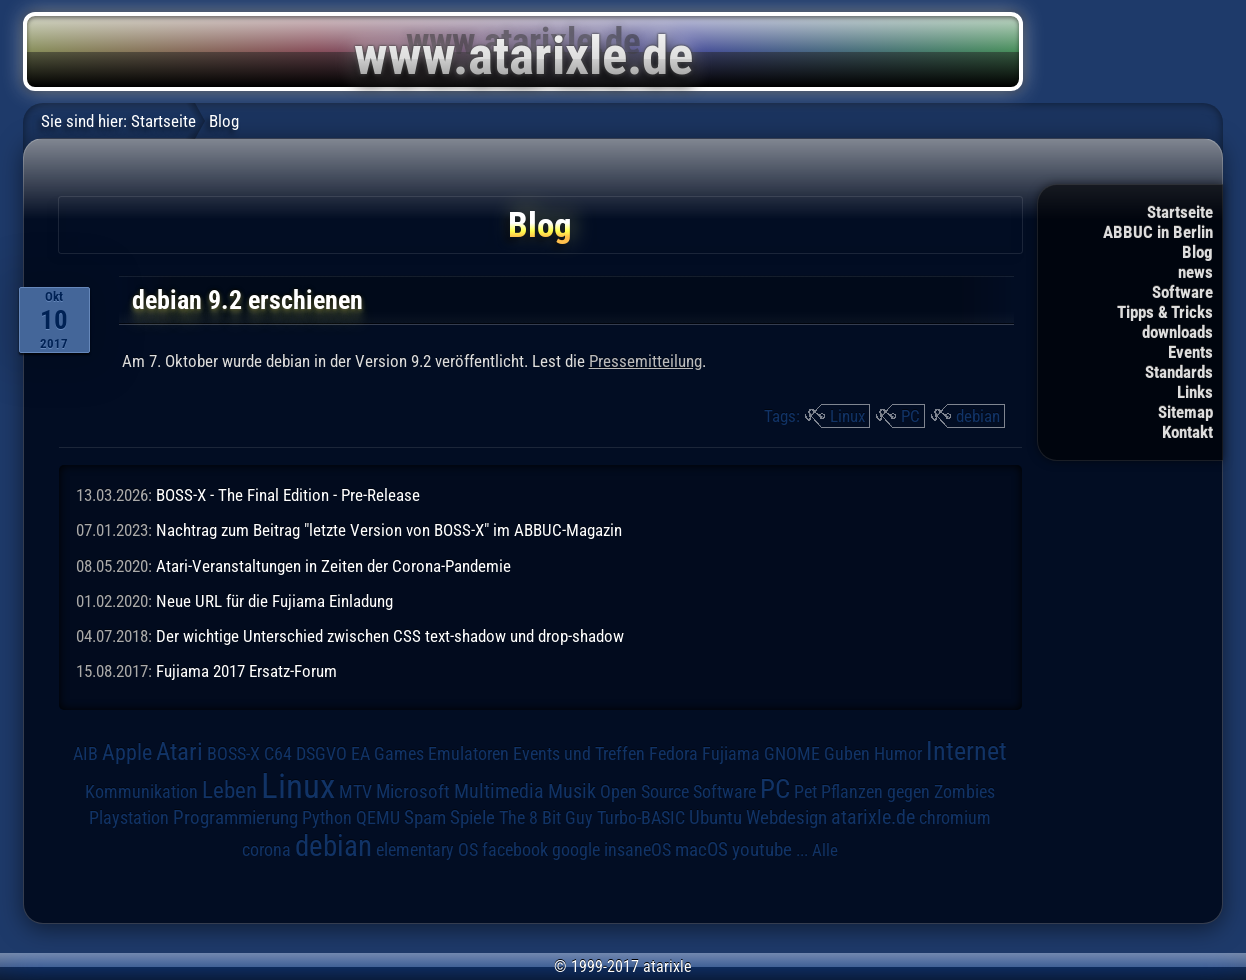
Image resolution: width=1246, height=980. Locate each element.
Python (327, 818)
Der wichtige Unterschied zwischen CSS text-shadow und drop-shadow (390, 636)
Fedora (673, 753)
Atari (179, 751)
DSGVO (321, 754)
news (1195, 272)
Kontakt (1187, 432)
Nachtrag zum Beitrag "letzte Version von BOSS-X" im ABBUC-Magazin (389, 530)
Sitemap (1185, 412)
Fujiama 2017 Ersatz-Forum (246, 671)
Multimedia (499, 791)
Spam (425, 818)
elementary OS (427, 849)
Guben (847, 754)
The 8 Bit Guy (546, 817)
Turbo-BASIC (641, 817)
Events (1190, 352)
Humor (898, 754)
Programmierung (235, 817)
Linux (847, 416)
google (576, 850)
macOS (701, 850)
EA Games (387, 754)
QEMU (378, 818)
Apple (127, 752)
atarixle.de (873, 817)
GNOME (792, 753)
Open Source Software (678, 792)
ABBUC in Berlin (1158, 232)
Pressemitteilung (645, 361)
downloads (1177, 332)
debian (978, 416)
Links (1195, 392)
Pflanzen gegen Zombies (908, 792)
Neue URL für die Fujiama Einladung (274, 601)
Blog (1197, 252)
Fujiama (731, 753)
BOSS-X (233, 754)
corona (266, 850)
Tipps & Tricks (1165, 312)
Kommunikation (141, 791)
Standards (1179, 372)
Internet (966, 751)
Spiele (472, 817)
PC (910, 416)
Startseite (1180, 212)
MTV (355, 791)
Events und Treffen (579, 754)
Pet (805, 792)
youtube (762, 849)
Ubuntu (715, 818)
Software (1182, 292)
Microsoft (413, 791)
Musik (572, 791)
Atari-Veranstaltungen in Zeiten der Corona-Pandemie (333, 566)
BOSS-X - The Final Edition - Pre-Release (288, 495)
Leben (229, 790)
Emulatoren (468, 753)
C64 (278, 754)
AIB (85, 754)
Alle (825, 850)
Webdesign (786, 818)
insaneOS (637, 850)
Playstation (129, 818)
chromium (955, 818)
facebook (515, 850)
